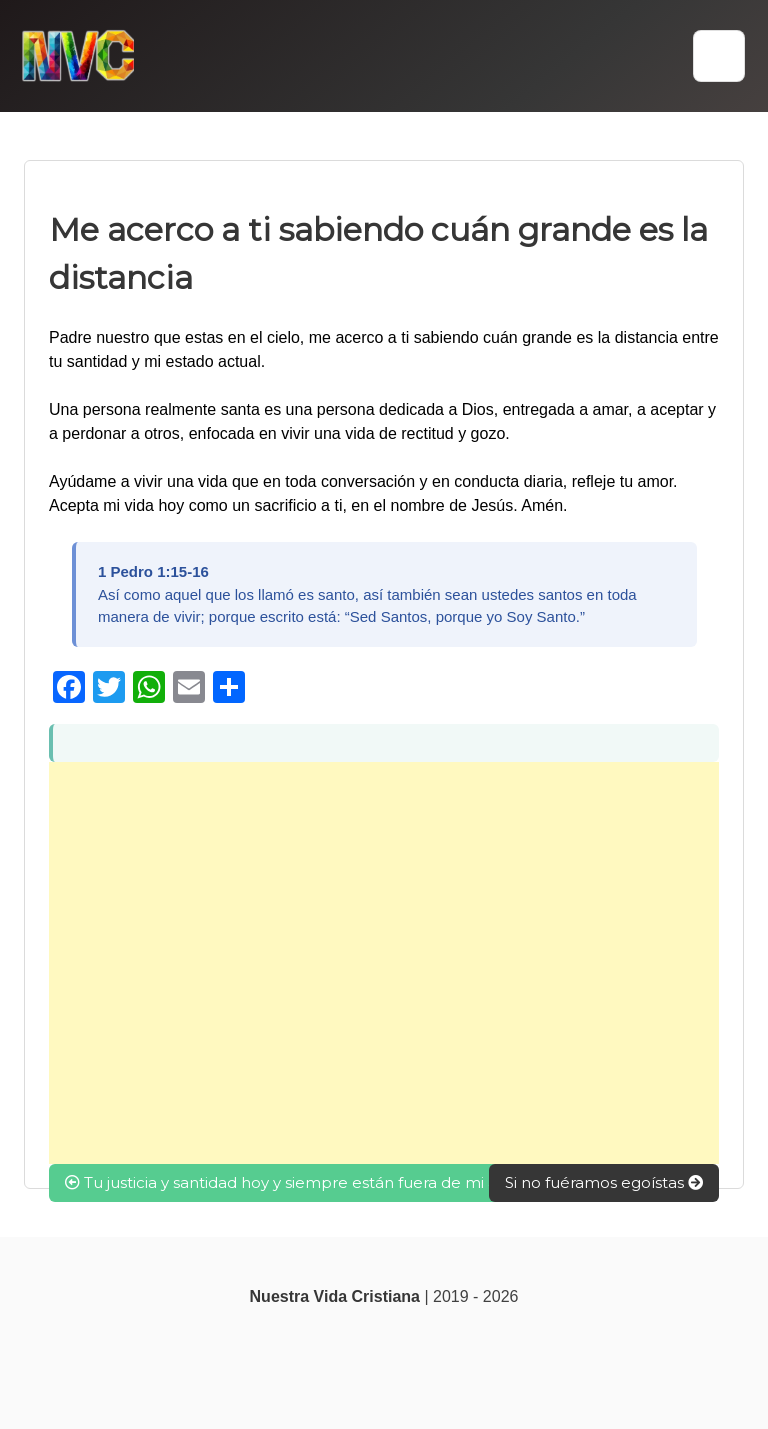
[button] (719, 56)
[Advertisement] (384, 963)
